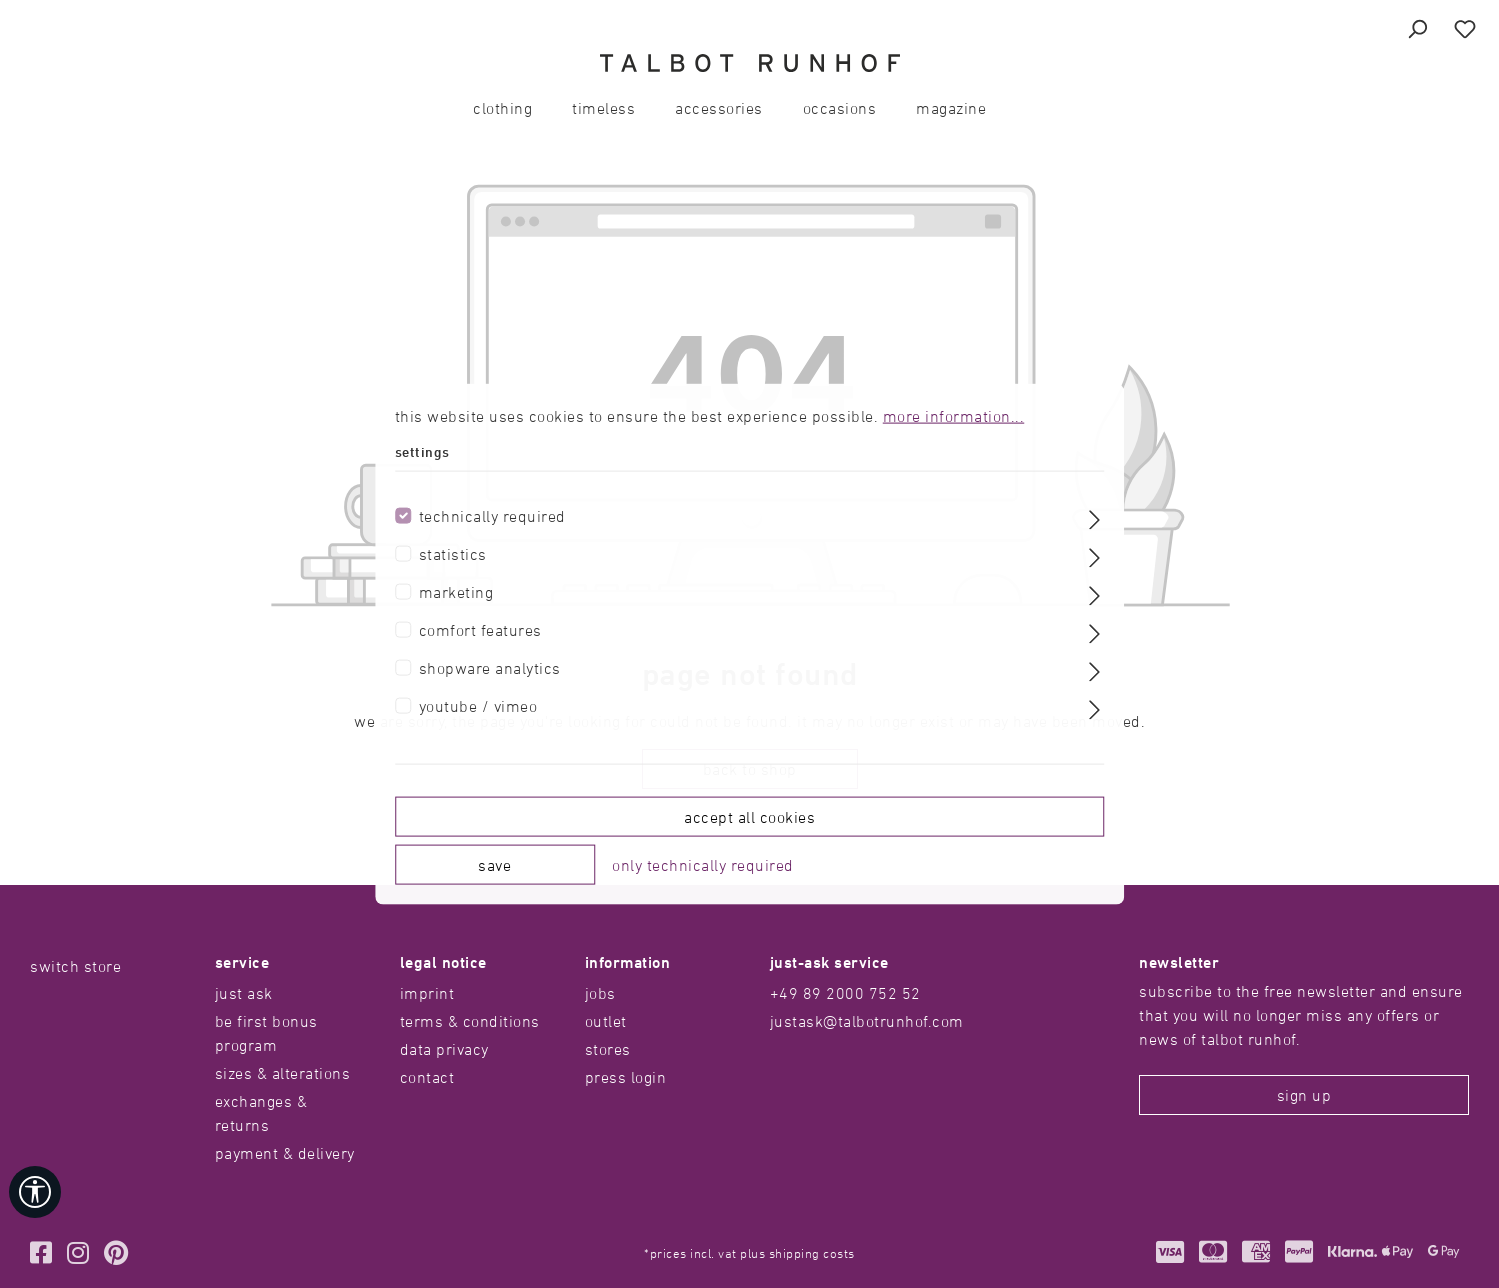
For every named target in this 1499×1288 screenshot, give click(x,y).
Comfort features (480, 629)
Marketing (456, 591)
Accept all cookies (749, 816)
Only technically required (703, 864)
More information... (954, 416)
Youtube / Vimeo (478, 705)
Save (494, 864)
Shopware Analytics (490, 667)
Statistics (453, 553)
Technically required (492, 515)
